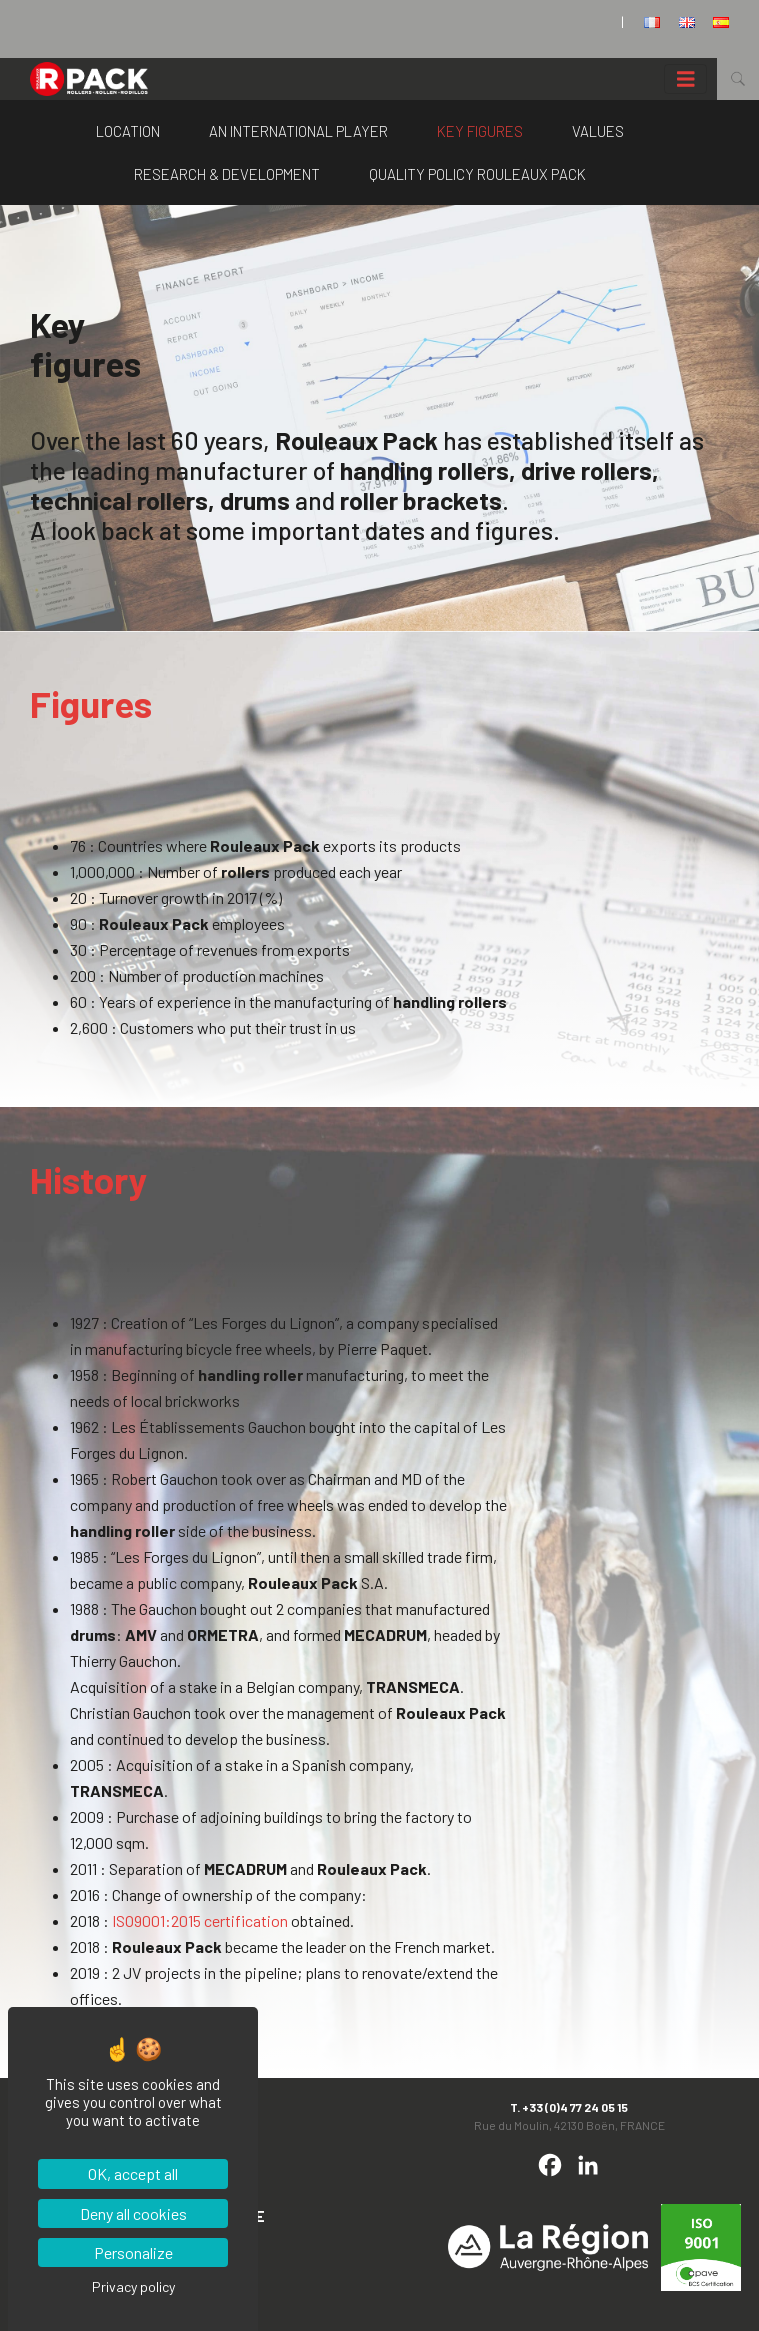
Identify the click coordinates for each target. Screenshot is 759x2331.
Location (128, 131)
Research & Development (227, 174)
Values (598, 131)
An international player (298, 131)
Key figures (480, 131)
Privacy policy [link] (133, 2286)
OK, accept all (133, 2173)
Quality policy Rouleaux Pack (477, 174)
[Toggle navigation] (686, 79)
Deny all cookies (133, 2213)
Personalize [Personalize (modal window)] (133, 2252)
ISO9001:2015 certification (200, 1920)
